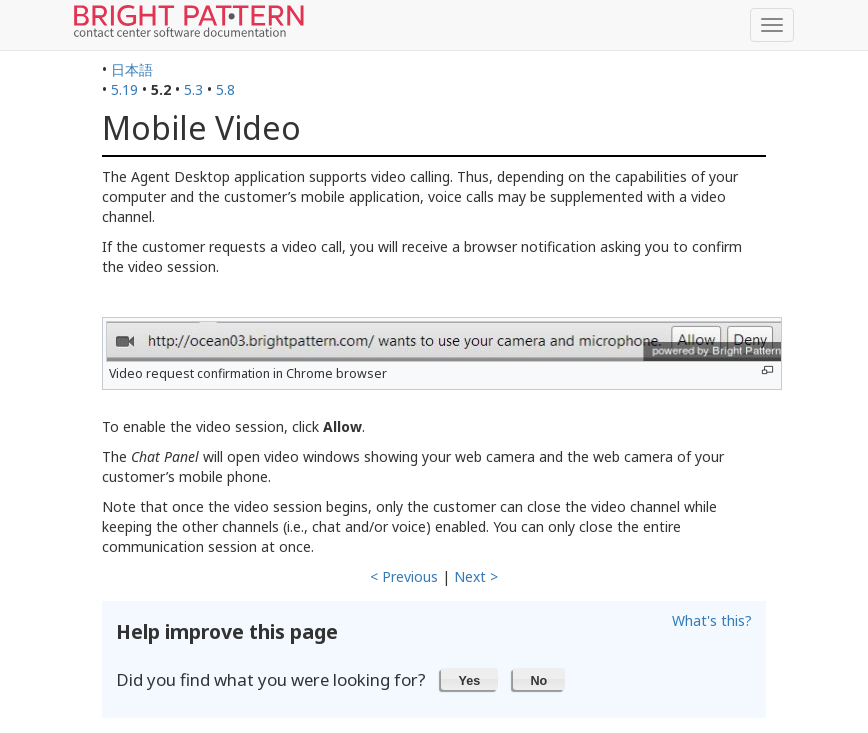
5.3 (193, 89)
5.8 (225, 89)
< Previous (404, 576)
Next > (476, 576)
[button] (469, 679)
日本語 (132, 69)
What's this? (712, 620)
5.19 (124, 89)
